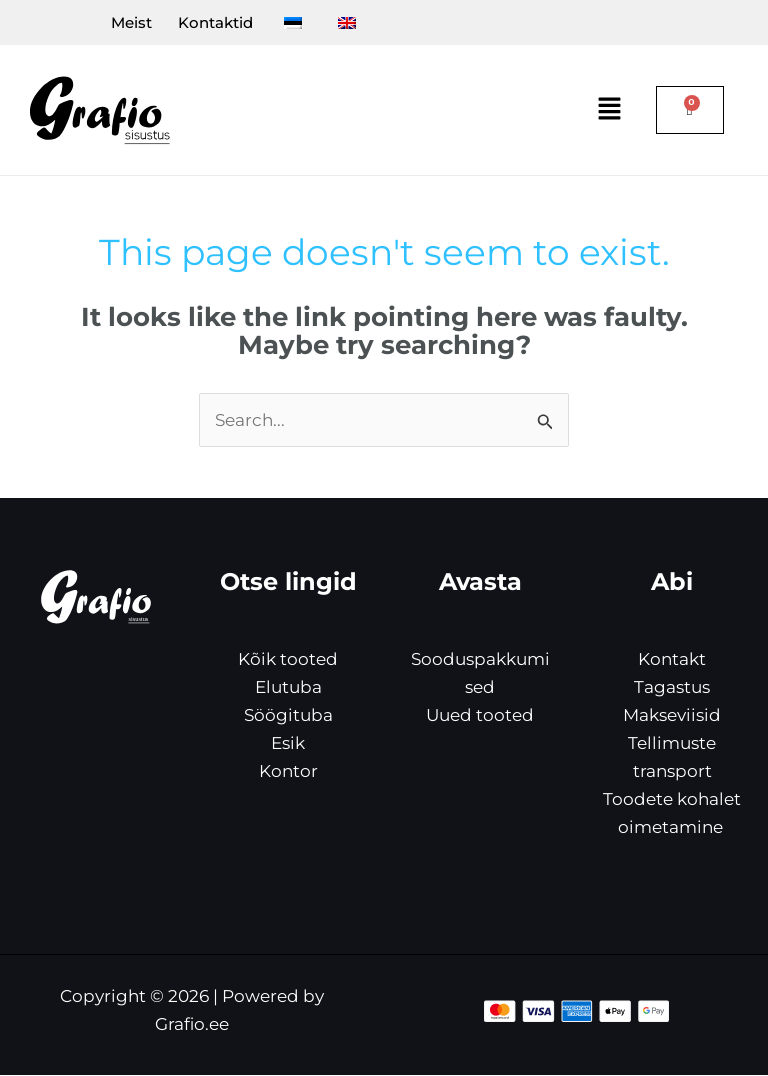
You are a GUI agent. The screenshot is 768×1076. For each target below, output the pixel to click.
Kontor (288, 772)
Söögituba (288, 716)
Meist (109, 22)
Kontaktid (202, 22)
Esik (288, 744)
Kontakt (672, 659)
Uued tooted (480, 716)
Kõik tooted (288, 659)
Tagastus (672, 687)
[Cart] (690, 111)
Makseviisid (672, 716)
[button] (610, 111)
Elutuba (288, 687)
